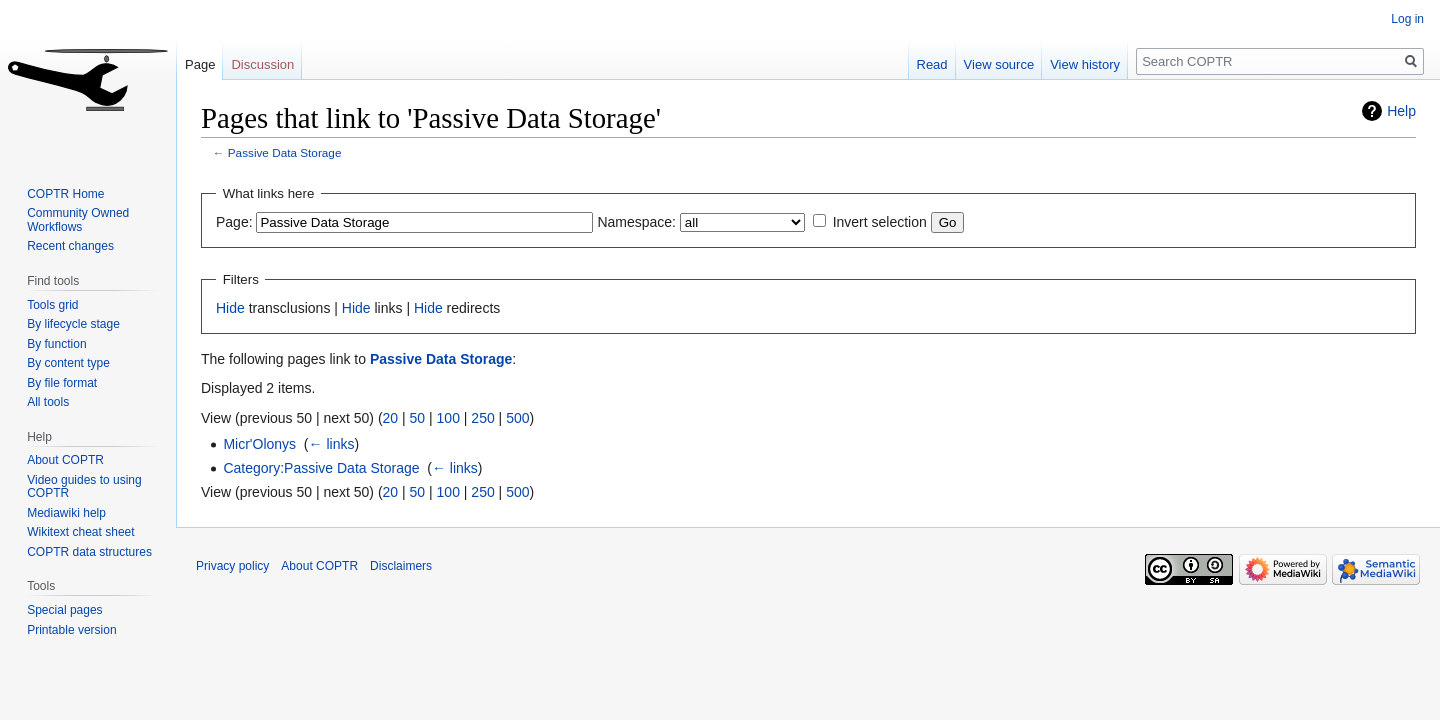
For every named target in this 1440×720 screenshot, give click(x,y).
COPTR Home (65, 194)
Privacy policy (232, 566)
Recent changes (70, 246)
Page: (234, 222)
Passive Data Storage (285, 152)
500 (517, 418)
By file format (62, 383)
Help (1401, 111)
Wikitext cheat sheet (80, 532)
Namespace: (636, 222)
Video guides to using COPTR (84, 487)
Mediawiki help (66, 513)
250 (482, 418)
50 (418, 418)
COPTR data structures (89, 552)
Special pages (64, 610)
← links (332, 444)
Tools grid (52, 305)
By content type (68, 363)
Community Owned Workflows (78, 220)
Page (200, 64)
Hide (230, 308)
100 (448, 418)
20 (391, 418)
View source (999, 64)
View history (1085, 64)
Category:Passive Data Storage (321, 468)
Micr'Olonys (259, 444)
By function (56, 344)
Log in (1407, 19)
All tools (48, 402)
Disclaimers (401, 566)
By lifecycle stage (73, 324)
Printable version (71, 630)
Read (932, 64)
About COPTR (65, 460)
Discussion (262, 64)
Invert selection (880, 222)
